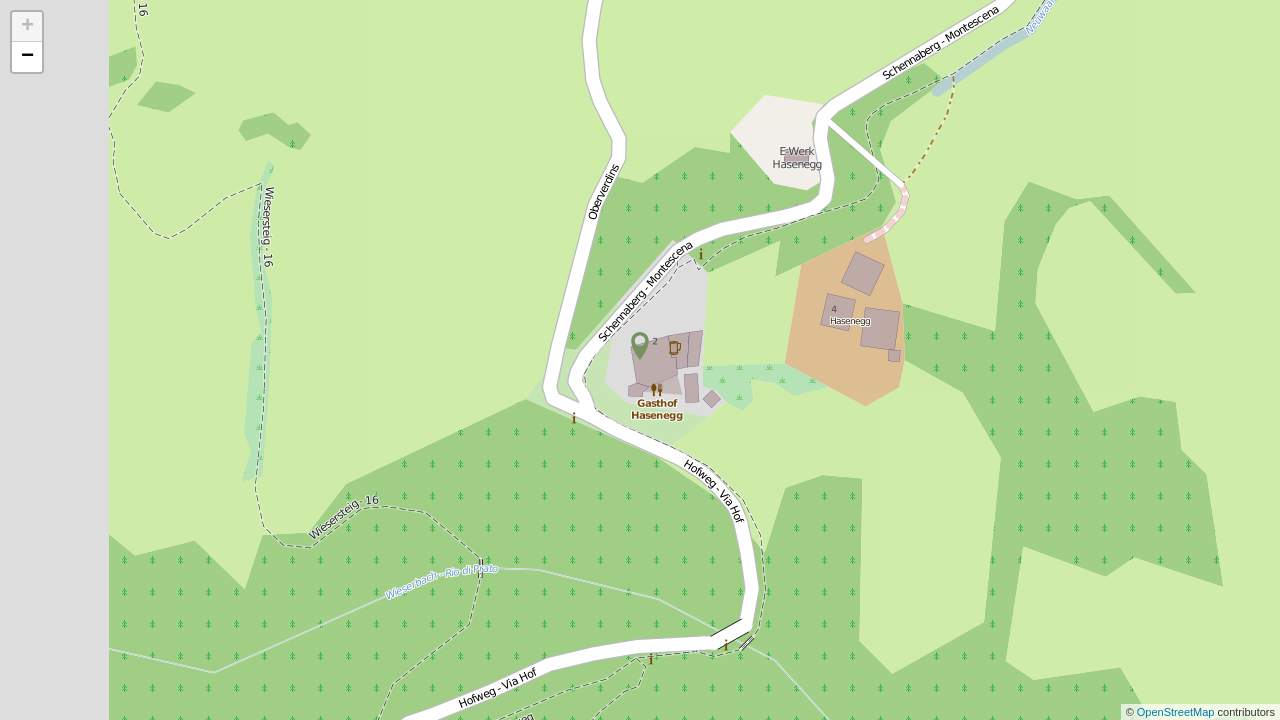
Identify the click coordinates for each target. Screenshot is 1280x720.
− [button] (27, 57)
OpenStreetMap (1177, 712)
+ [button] (27, 27)
